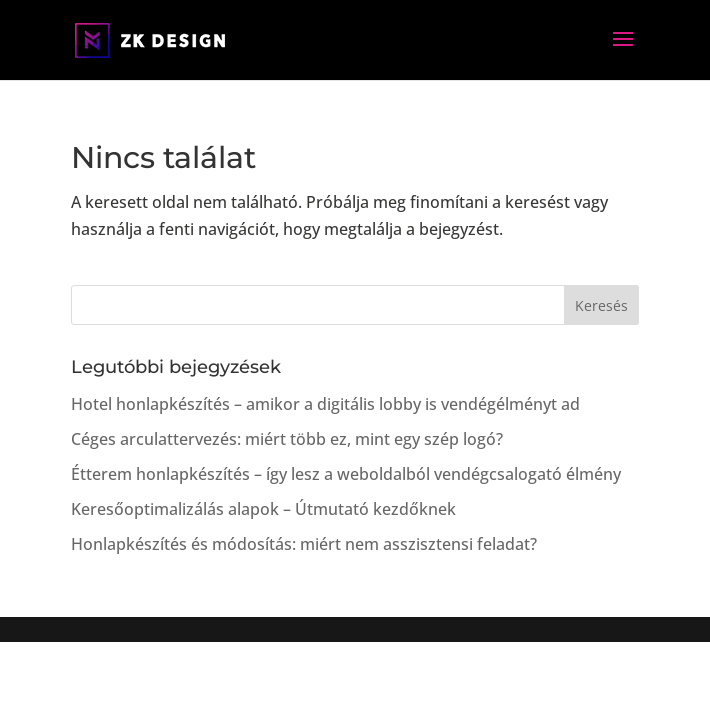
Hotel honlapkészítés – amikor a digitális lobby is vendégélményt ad (325, 404)
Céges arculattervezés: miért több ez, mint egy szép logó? (287, 439)
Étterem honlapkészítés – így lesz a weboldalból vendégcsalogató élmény (346, 474)
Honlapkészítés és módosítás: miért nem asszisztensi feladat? (304, 544)
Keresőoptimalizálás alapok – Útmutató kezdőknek (263, 509)
